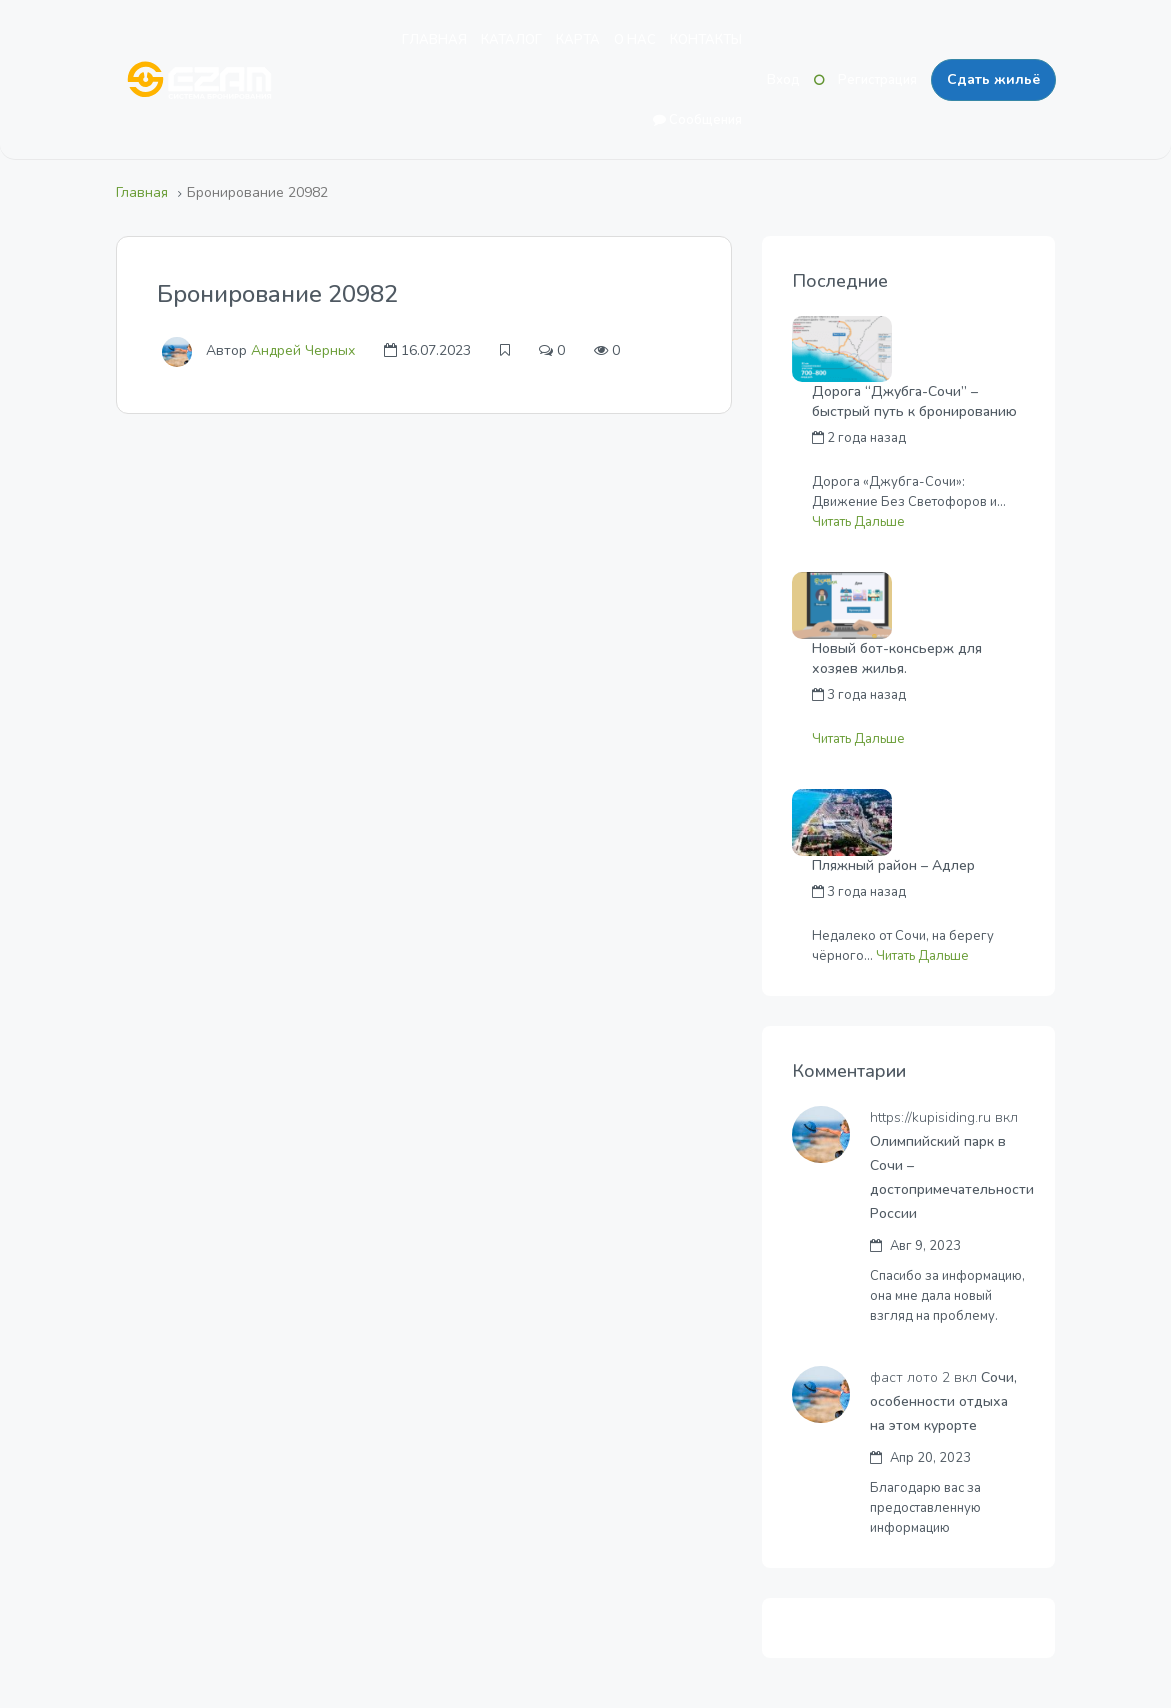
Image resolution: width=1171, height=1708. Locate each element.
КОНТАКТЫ (706, 40)
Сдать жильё (993, 79)
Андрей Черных (303, 350)
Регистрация (877, 80)
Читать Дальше (858, 522)
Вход (783, 80)
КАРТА (578, 40)
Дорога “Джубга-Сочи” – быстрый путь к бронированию (914, 401)
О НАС (635, 40)
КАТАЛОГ (511, 40)
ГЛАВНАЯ (434, 40)
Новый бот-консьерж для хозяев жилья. (897, 658)
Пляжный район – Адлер (893, 865)
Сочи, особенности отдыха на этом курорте (945, 1401)
